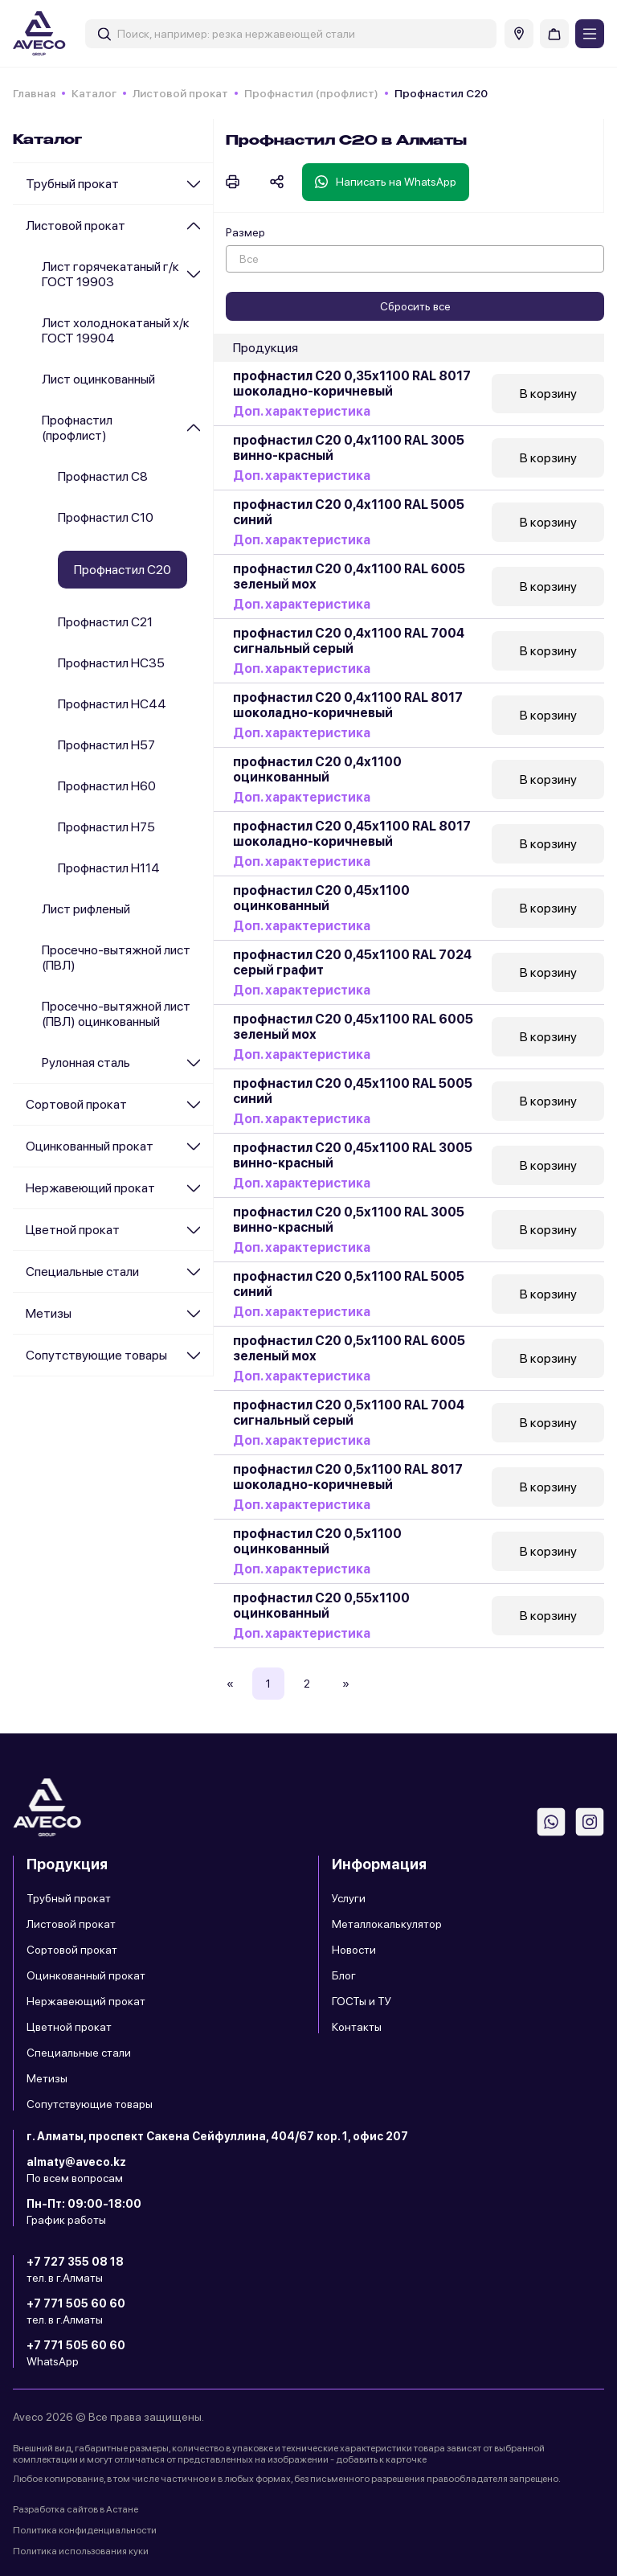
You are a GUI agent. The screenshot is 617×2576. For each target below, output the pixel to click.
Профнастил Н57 (106, 745)
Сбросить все (415, 306)
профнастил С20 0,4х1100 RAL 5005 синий (348, 512)
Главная (34, 93)
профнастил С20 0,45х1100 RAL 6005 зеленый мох (353, 1026)
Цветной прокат (73, 1229)
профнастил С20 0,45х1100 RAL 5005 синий (352, 1091)
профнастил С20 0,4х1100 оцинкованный (317, 769)
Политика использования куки (81, 2551)
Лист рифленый (86, 909)
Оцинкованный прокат (89, 1146)
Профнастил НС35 (111, 663)
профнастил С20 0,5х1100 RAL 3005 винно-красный (348, 1219)
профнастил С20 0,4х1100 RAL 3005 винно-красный (348, 448)
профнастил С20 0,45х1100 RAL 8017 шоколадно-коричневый (352, 833)
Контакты (357, 2026)
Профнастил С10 (105, 517)
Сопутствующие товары (96, 1355)
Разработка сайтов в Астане (75, 2509)
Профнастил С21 (105, 622)
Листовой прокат (180, 93)
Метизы (49, 1313)
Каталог (94, 93)
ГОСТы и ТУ (361, 2001)
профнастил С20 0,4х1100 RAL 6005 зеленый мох (349, 576)
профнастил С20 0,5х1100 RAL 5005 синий (348, 1284)
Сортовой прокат (76, 1104)
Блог (344, 1975)
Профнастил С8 (103, 476)
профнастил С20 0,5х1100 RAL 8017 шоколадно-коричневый (348, 1477)
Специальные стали (82, 1271)
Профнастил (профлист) (311, 93)
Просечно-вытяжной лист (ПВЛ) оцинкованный (116, 1014)
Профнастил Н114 (109, 868)
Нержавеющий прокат (90, 1188)
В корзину (548, 393)
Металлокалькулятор (387, 1924)
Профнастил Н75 (106, 827)
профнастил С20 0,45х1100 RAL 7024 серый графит (352, 962)
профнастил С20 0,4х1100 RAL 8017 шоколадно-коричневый (348, 705)
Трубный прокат (72, 183)
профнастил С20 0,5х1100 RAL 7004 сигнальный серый (348, 1412)
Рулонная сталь (86, 1062)
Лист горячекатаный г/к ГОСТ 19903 (110, 274)
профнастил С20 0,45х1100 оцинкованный (321, 898)
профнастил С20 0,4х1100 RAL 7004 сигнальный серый (348, 641)
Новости (354, 1949)
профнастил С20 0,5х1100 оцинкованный (317, 1541)
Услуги (349, 1898)
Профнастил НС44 (112, 704)
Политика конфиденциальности (85, 2530)
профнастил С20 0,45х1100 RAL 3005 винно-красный (352, 1155)
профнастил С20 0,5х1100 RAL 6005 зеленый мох (349, 1348)
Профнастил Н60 (107, 786)
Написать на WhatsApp (385, 181)
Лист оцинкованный (98, 379)
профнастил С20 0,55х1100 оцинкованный (321, 1605)
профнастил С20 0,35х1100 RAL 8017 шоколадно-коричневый (352, 383)
